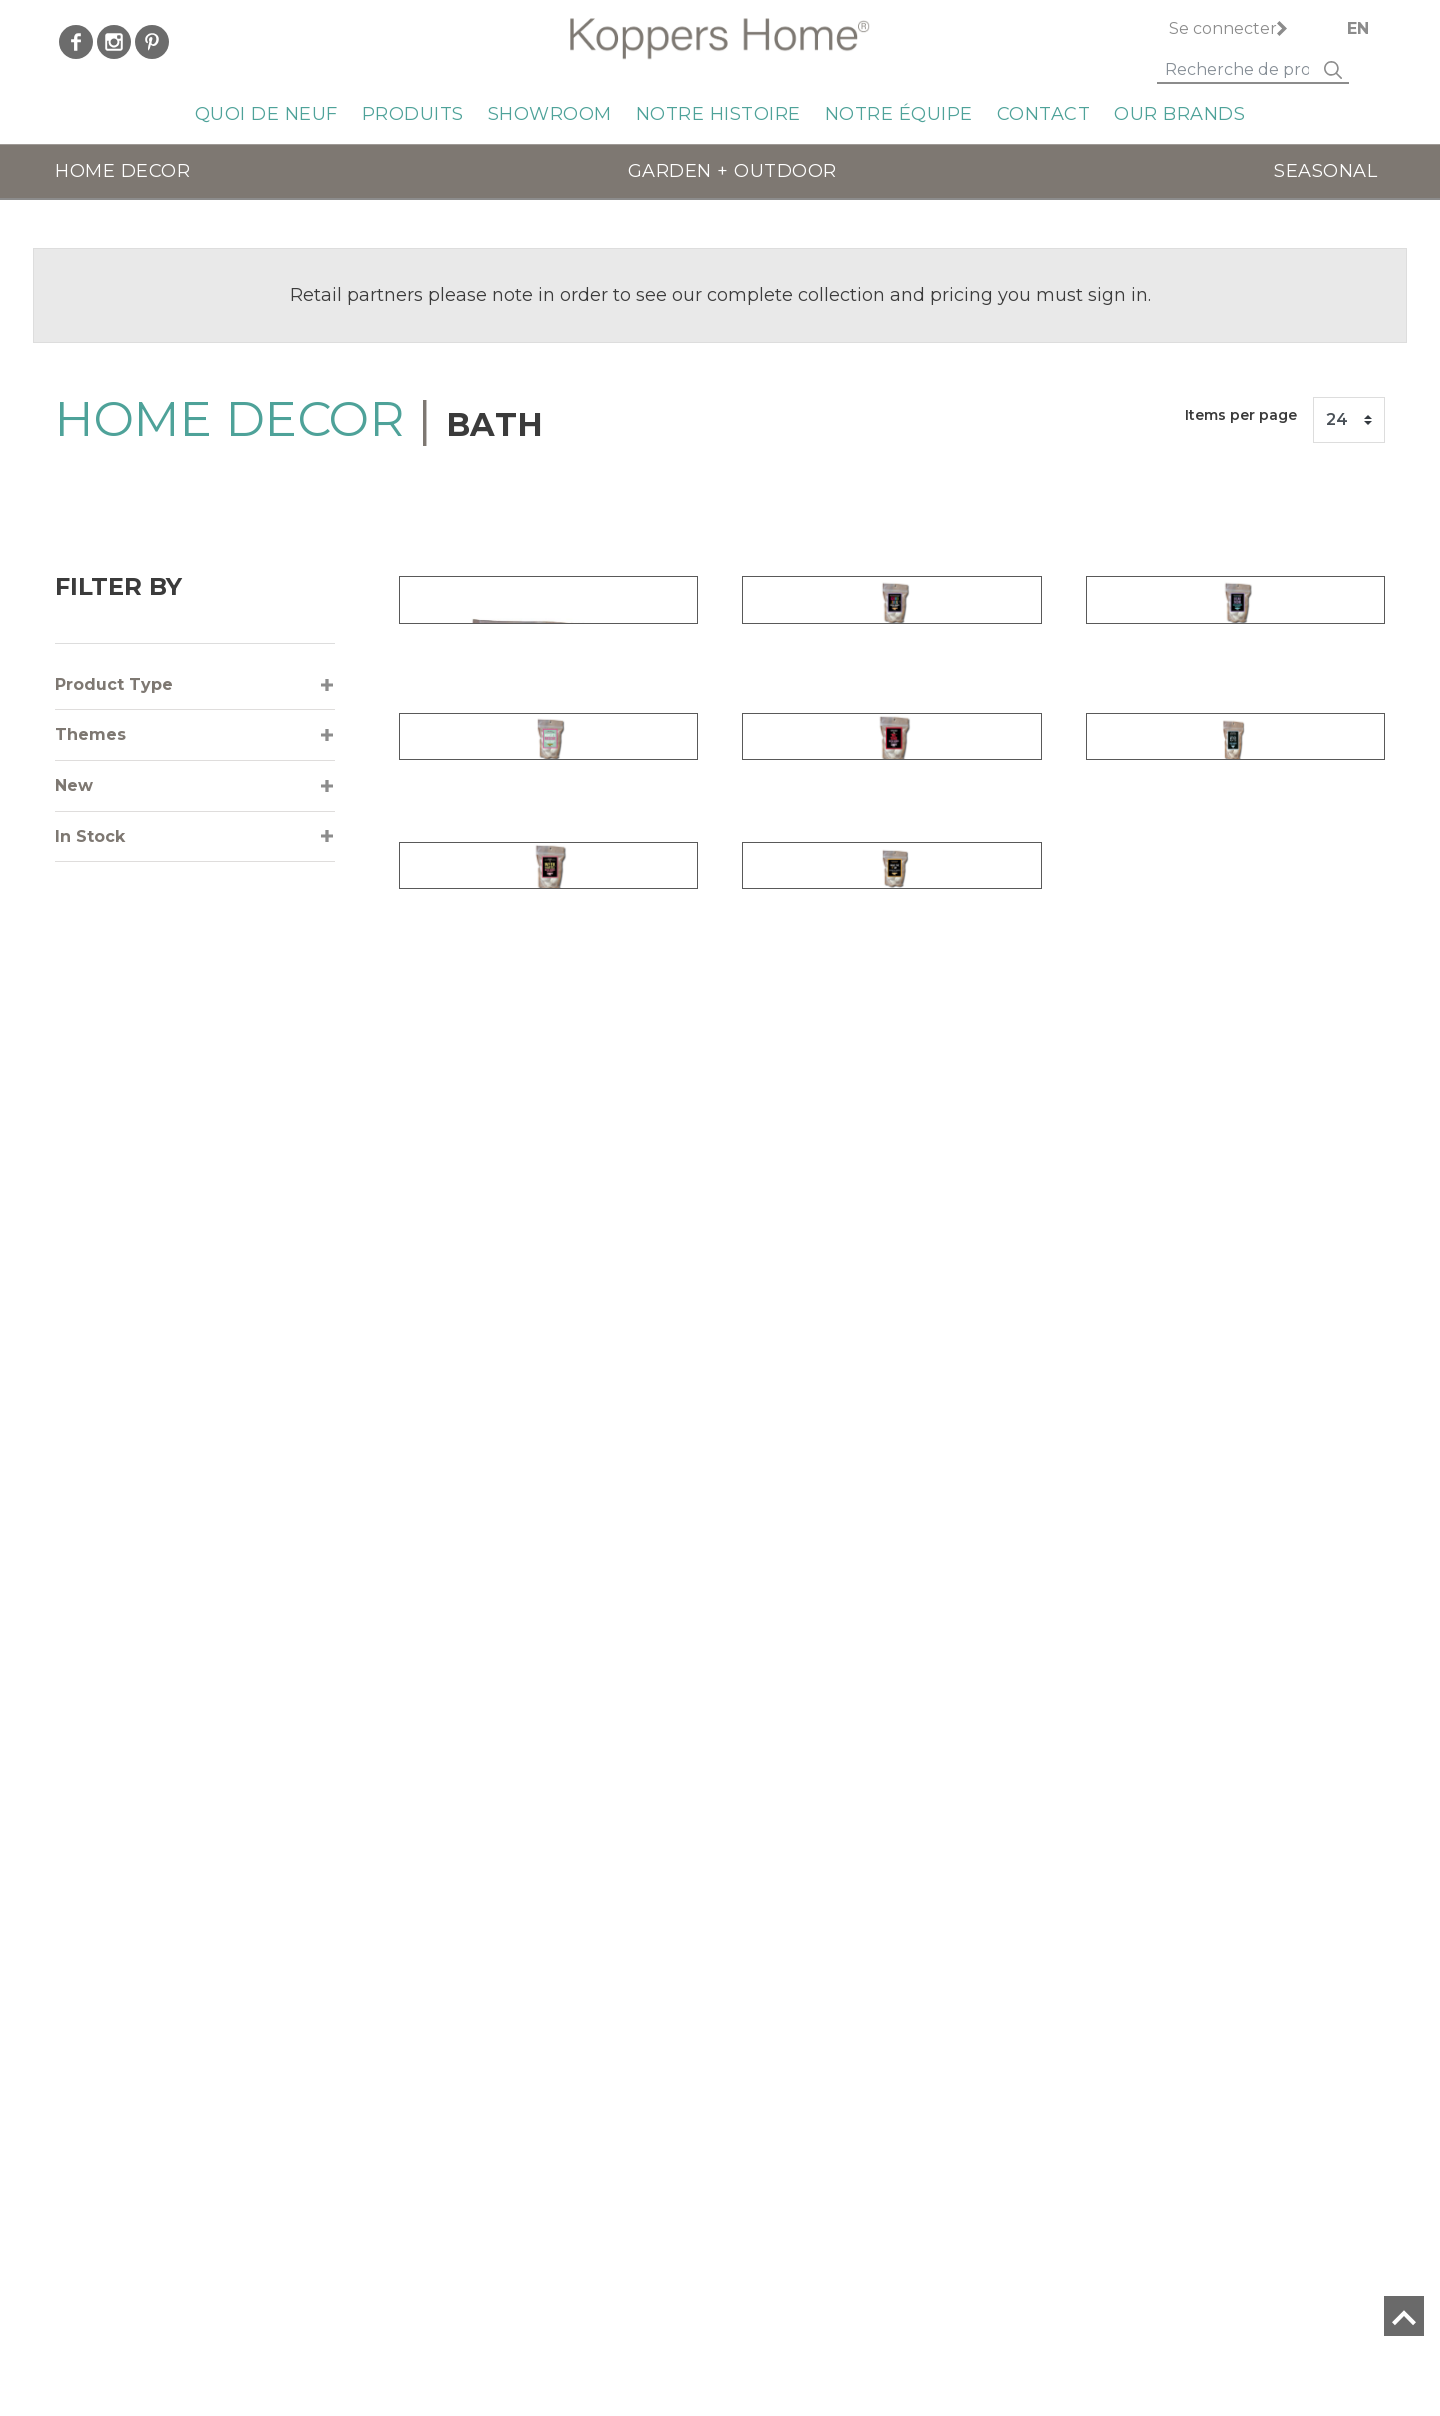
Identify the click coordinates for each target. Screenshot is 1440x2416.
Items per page (1241, 415)
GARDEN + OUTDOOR (732, 171)
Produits (413, 114)
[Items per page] (1349, 420)
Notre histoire (718, 114)
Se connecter (1223, 28)
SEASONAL (1325, 171)
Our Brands (1179, 114)
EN (1358, 28)
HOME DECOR (122, 171)
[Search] (1237, 71)
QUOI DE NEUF (266, 114)
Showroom (550, 114)
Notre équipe (899, 114)
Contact (1044, 114)
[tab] (195, 685)
